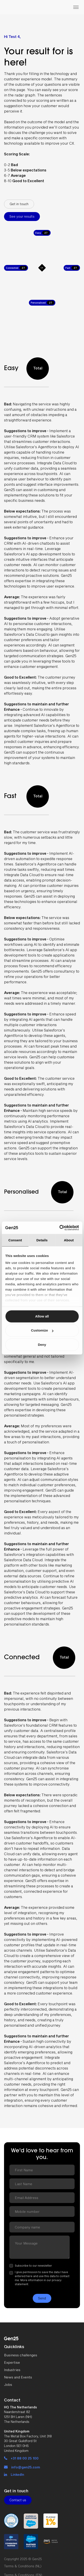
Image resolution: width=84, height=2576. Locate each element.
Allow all (42, 1316)
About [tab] (69, 1240)
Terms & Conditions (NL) (22, 2566)
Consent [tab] (15, 1240)
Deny (42, 1344)
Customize (42, 1330)
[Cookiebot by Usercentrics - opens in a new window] (60, 1228)
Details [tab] (42, 1240)
